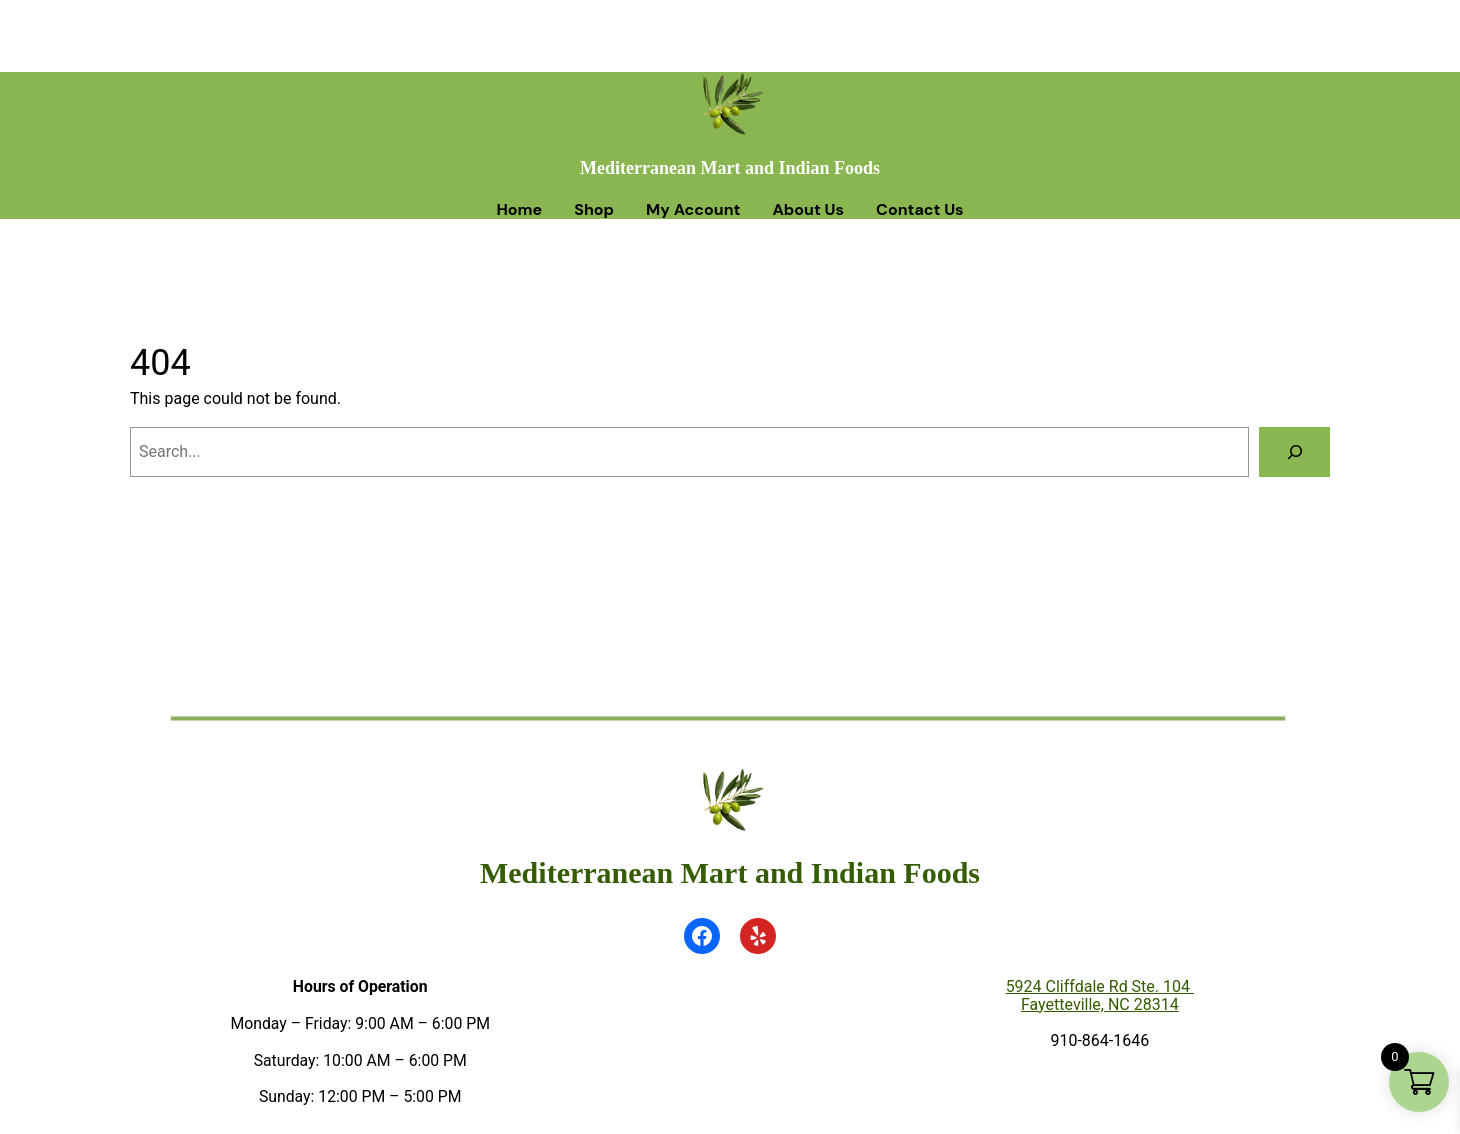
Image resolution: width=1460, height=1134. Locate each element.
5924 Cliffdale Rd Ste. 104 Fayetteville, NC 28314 (1100, 995)
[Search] (1294, 451)
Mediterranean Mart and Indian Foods (730, 168)
